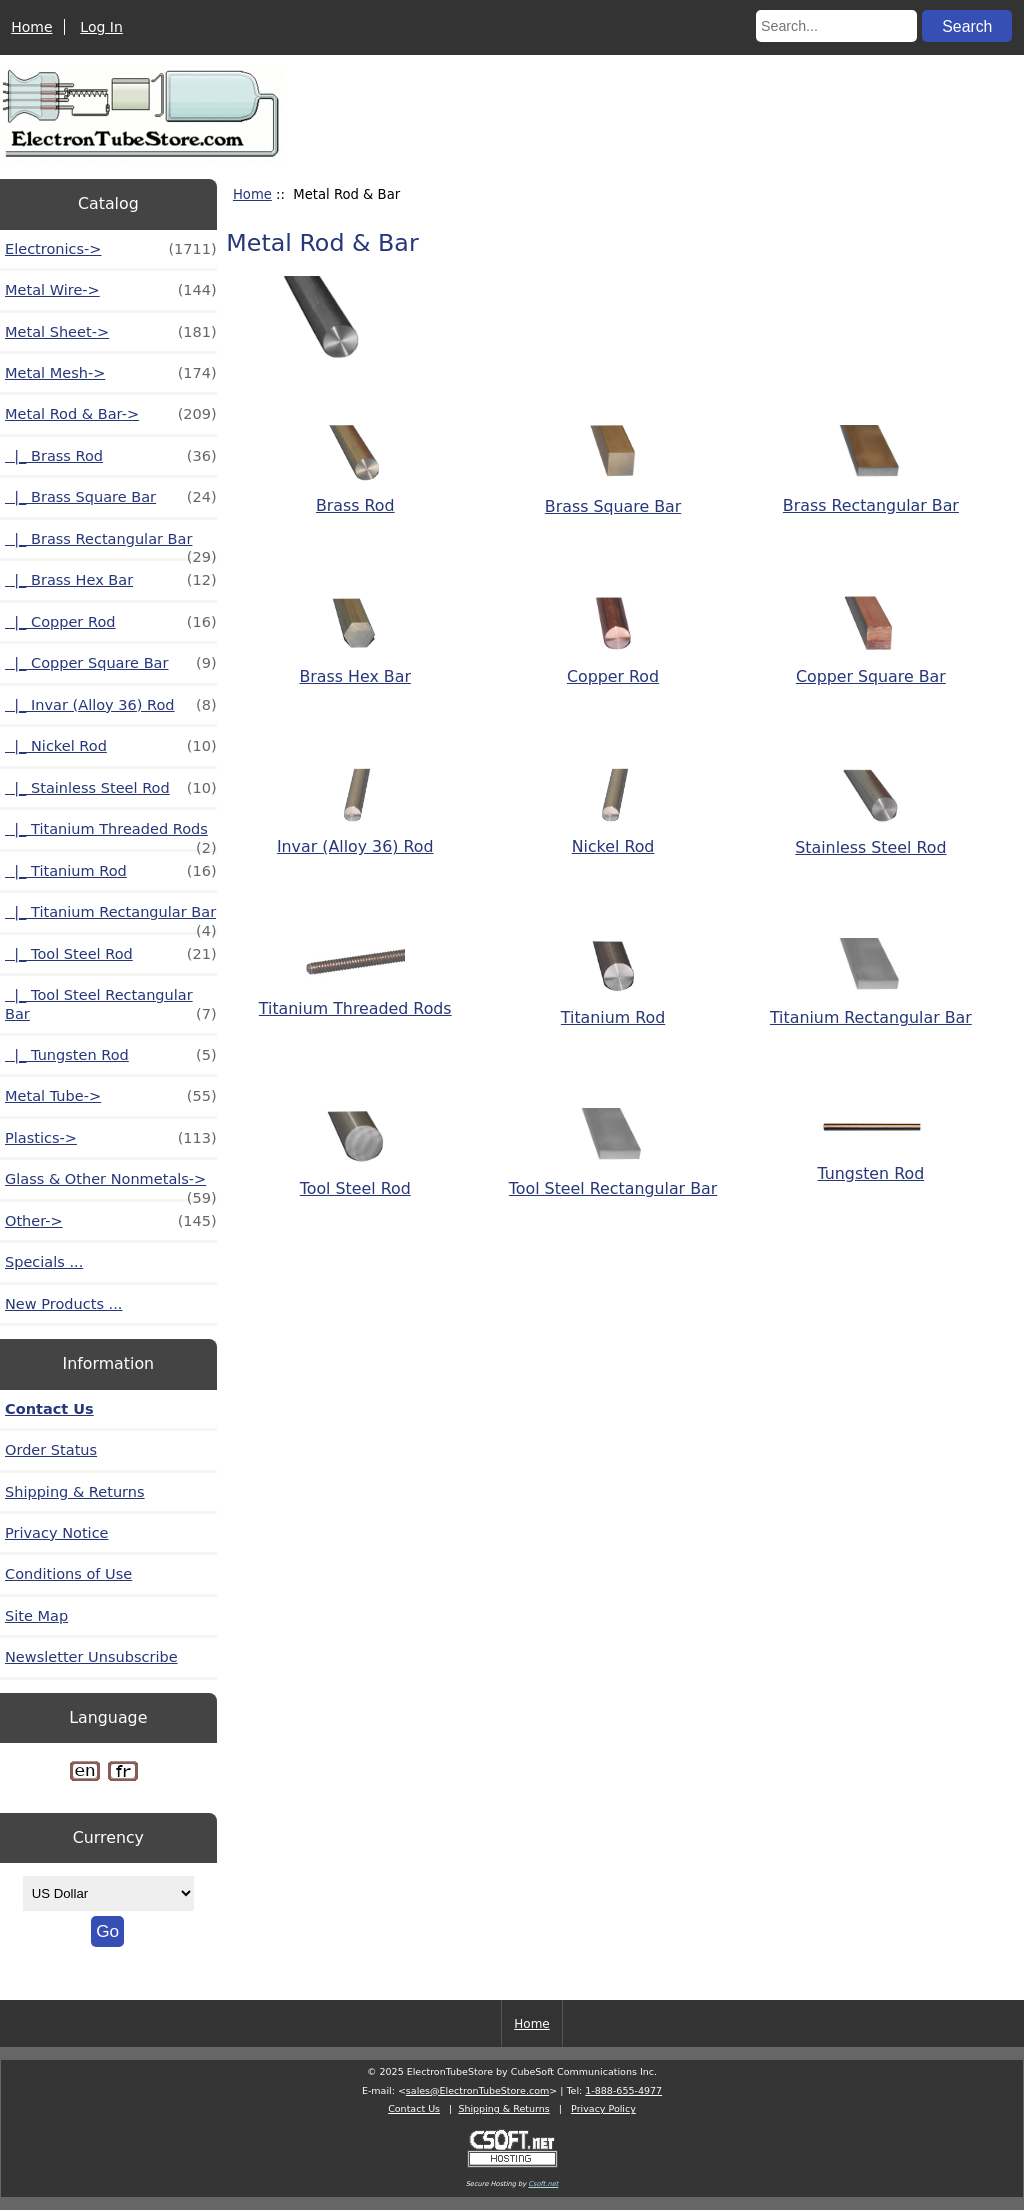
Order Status (51, 1450)
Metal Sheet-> (111, 332)
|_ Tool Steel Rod (111, 954)
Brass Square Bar (613, 496)
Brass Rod (355, 496)
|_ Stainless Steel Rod (111, 788)
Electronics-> (111, 249)
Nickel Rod (613, 837)
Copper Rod (613, 667)
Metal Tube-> (111, 1096)
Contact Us (49, 1409)
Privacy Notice (57, 1533)
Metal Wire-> (111, 290)
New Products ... (63, 1304)
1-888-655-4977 (623, 2090)
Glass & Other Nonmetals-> (111, 1184)
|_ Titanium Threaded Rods (111, 834)
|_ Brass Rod (111, 456)
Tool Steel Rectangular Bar (613, 1178)
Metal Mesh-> (111, 373)
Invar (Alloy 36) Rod (355, 837)
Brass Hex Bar (355, 666)
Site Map (36, 1616)
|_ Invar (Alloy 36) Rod (111, 705)
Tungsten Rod (871, 1163)
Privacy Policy (603, 2108)
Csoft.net (543, 2184)
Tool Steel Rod (355, 1178)
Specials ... (44, 1262)
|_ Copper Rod (111, 622)
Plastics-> (111, 1138)
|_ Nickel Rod (111, 746)
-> (111, 414)
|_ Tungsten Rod (111, 1055)
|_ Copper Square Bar (111, 663)
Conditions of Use (68, 1574)
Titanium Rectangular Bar (871, 1008)
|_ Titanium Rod (111, 871)
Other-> (111, 1221)
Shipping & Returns (75, 1492)
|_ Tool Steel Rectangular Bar (111, 1005)
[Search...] (836, 26)
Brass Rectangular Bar (871, 495)
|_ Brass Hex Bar (111, 580)
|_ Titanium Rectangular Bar (111, 917)
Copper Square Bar (871, 667)
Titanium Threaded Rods (355, 999)
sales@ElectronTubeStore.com (477, 2090)
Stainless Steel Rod (870, 838)
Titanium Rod (613, 1008)
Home (31, 27)
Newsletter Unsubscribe (91, 1657)
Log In (101, 27)
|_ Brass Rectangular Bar (111, 544)
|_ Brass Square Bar (111, 497)
